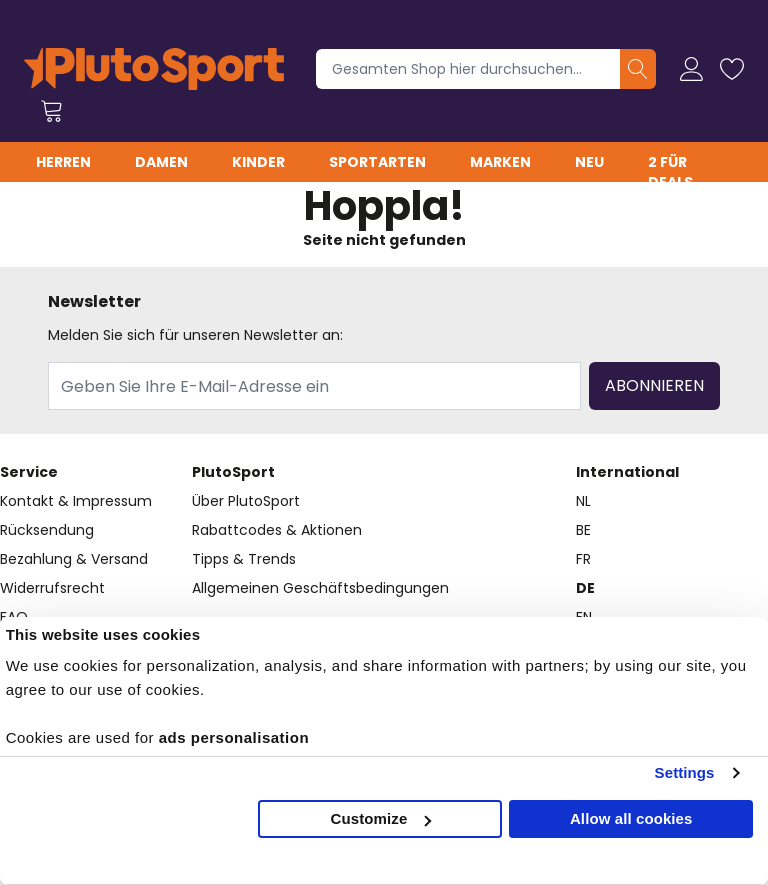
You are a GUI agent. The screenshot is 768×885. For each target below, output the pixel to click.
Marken (500, 162)
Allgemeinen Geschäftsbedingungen (320, 588)
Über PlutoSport (246, 501)
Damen (161, 162)
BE (583, 530)
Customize (381, 818)
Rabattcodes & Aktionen (277, 530)
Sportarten (377, 162)
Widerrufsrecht (52, 588)
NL (583, 501)
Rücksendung (47, 530)
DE (585, 588)
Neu (589, 162)
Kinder (258, 162)
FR (583, 559)
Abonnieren (654, 385)
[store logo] (154, 69)
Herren (63, 162)
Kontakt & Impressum (76, 501)
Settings (685, 772)
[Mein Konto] (692, 69)
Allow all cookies (631, 818)
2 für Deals (670, 172)
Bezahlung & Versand (74, 559)
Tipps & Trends (244, 559)
